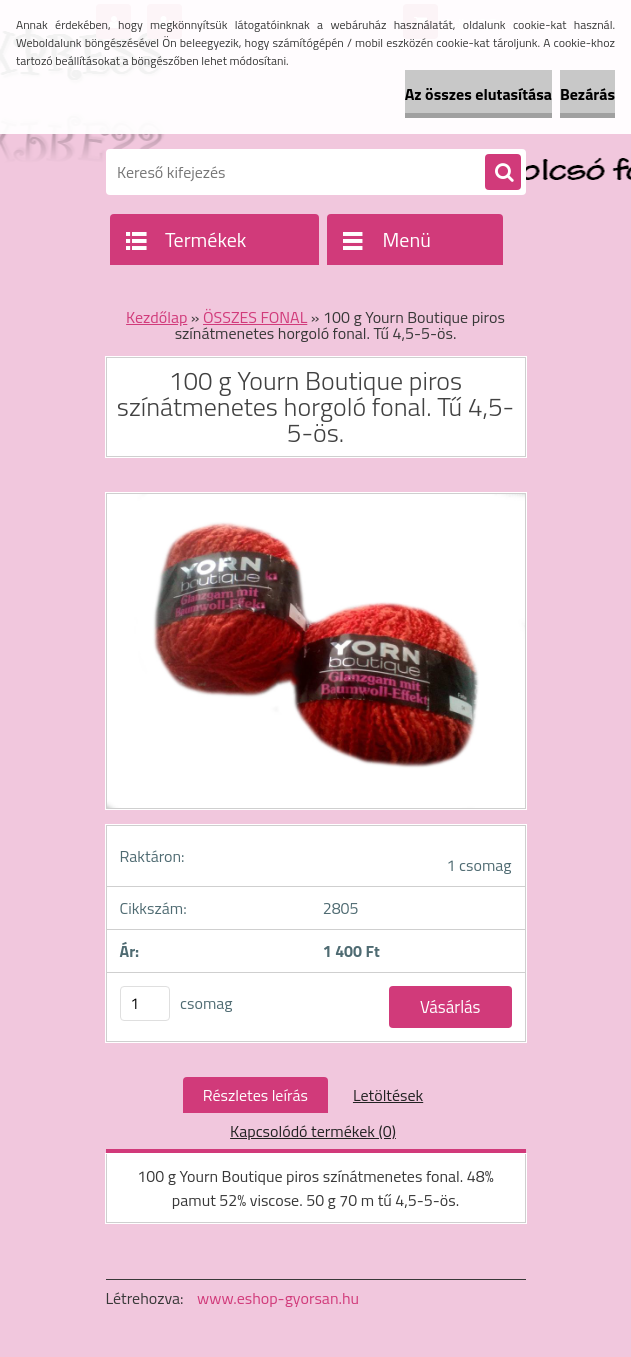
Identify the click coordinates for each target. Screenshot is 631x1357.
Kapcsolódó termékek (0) (313, 1131)
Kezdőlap (156, 317)
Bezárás (587, 94)
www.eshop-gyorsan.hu (278, 1298)
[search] (503, 173)
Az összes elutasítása (478, 94)
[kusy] (145, 1003)
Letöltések (388, 1095)
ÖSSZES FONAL (255, 317)
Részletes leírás (255, 1095)
